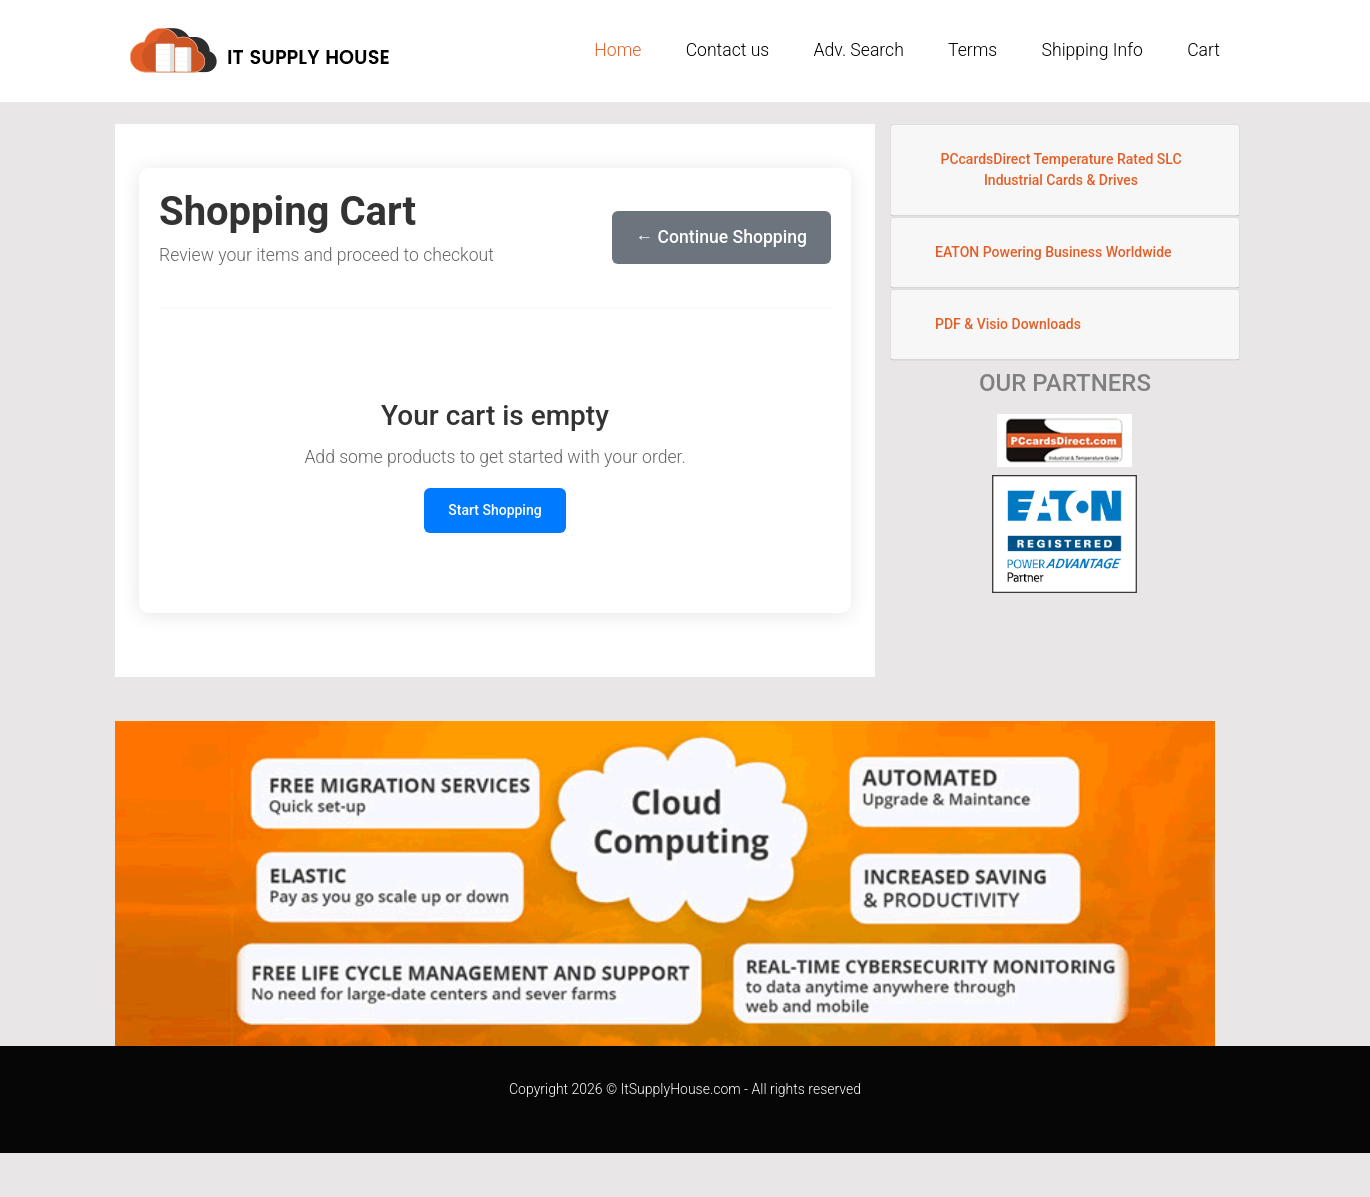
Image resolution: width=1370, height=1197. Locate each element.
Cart (1203, 50)
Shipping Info (1092, 50)
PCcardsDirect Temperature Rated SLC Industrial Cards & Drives (1060, 169)
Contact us (728, 50)
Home (617, 50)
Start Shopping (494, 510)
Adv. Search (859, 50)
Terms (972, 50)
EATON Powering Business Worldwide (1053, 252)
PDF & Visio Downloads (1008, 324)
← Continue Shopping (721, 237)
